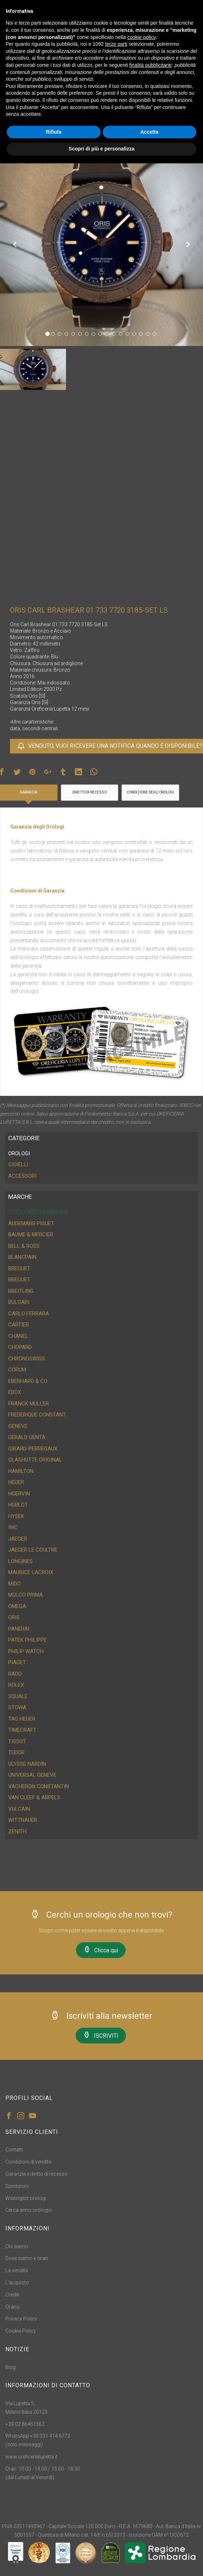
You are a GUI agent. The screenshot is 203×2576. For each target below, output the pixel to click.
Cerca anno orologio (28, 2210)
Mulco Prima (25, 1595)
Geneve (17, 1426)
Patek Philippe (27, 1640)
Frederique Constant (37, 1414)
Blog (10, 2367)
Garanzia (28, 792)
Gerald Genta (26, 1437)
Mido (14, 1584)
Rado (15, 1674)
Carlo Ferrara (28, 1313)
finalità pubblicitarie (150, 65)
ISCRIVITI (100, 2035)
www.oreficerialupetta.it (31, 2456)
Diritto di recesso (89, 792)
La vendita (16, 2270)
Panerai (18, 1629)
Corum (17, 1369)
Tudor (16, 1752)
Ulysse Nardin (27, 1764)
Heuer (16, 1482)
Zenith (17, 1831)
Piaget (17, 1662)
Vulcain (19, 1809)
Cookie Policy (20, 2331)
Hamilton (21, 1471)
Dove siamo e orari (26, 2258)
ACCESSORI (22, 1176)
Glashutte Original (35, 1460)
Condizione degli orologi (150, 792)
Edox (14, 1392)
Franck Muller (28, 1403)
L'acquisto (17, 2282)
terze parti (116, 44)
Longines (20, 1561)
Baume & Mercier (30, 1234)
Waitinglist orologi (25, 2198)
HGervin (19, 1493)
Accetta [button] (149, 132)
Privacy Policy (21, 2319)
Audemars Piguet (31, 1223)
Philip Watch (26, 1651)
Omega (17, 1606)
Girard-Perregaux (32, 1448)
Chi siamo (16, 2246)
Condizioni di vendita (28, 2162)
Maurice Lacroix (30, 1572)
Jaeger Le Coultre (32, 1550)
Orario (12, 2307)
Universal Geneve (32, 1775)
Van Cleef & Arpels (34, 1797)
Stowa (17, 1707)
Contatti (14, 2149)
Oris (14, 1617)
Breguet (19, 1268)
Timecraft (22, 1730)
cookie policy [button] (141, 37)
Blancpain (22, 1257)
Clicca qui (100, 1949)
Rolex (16, 1685)
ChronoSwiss (26, 1358)
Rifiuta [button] (53, 132)
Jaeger (17, 1539)
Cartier (18, 1324)
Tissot (17, 1741)
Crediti (12, 2295)
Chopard (20, 1347)
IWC (13, 1527)
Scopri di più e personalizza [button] (101, 149)
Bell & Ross (24, 1246)
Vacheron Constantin (38, 1786)
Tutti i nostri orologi (38, 1212)
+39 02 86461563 (25, 2424)
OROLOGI (19, 1153)
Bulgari (18, 1302)
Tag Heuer (21, 1719)
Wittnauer (22, 1820)
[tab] (101, 1153)
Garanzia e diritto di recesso (36, 2174)
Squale (17, 1696)
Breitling (21, 1291)
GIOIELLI (18, 1164)
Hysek (16, 1516)
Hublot (18, 1505)
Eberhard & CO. (28, 1381)
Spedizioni (17, 2186)
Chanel (18, 1336)
